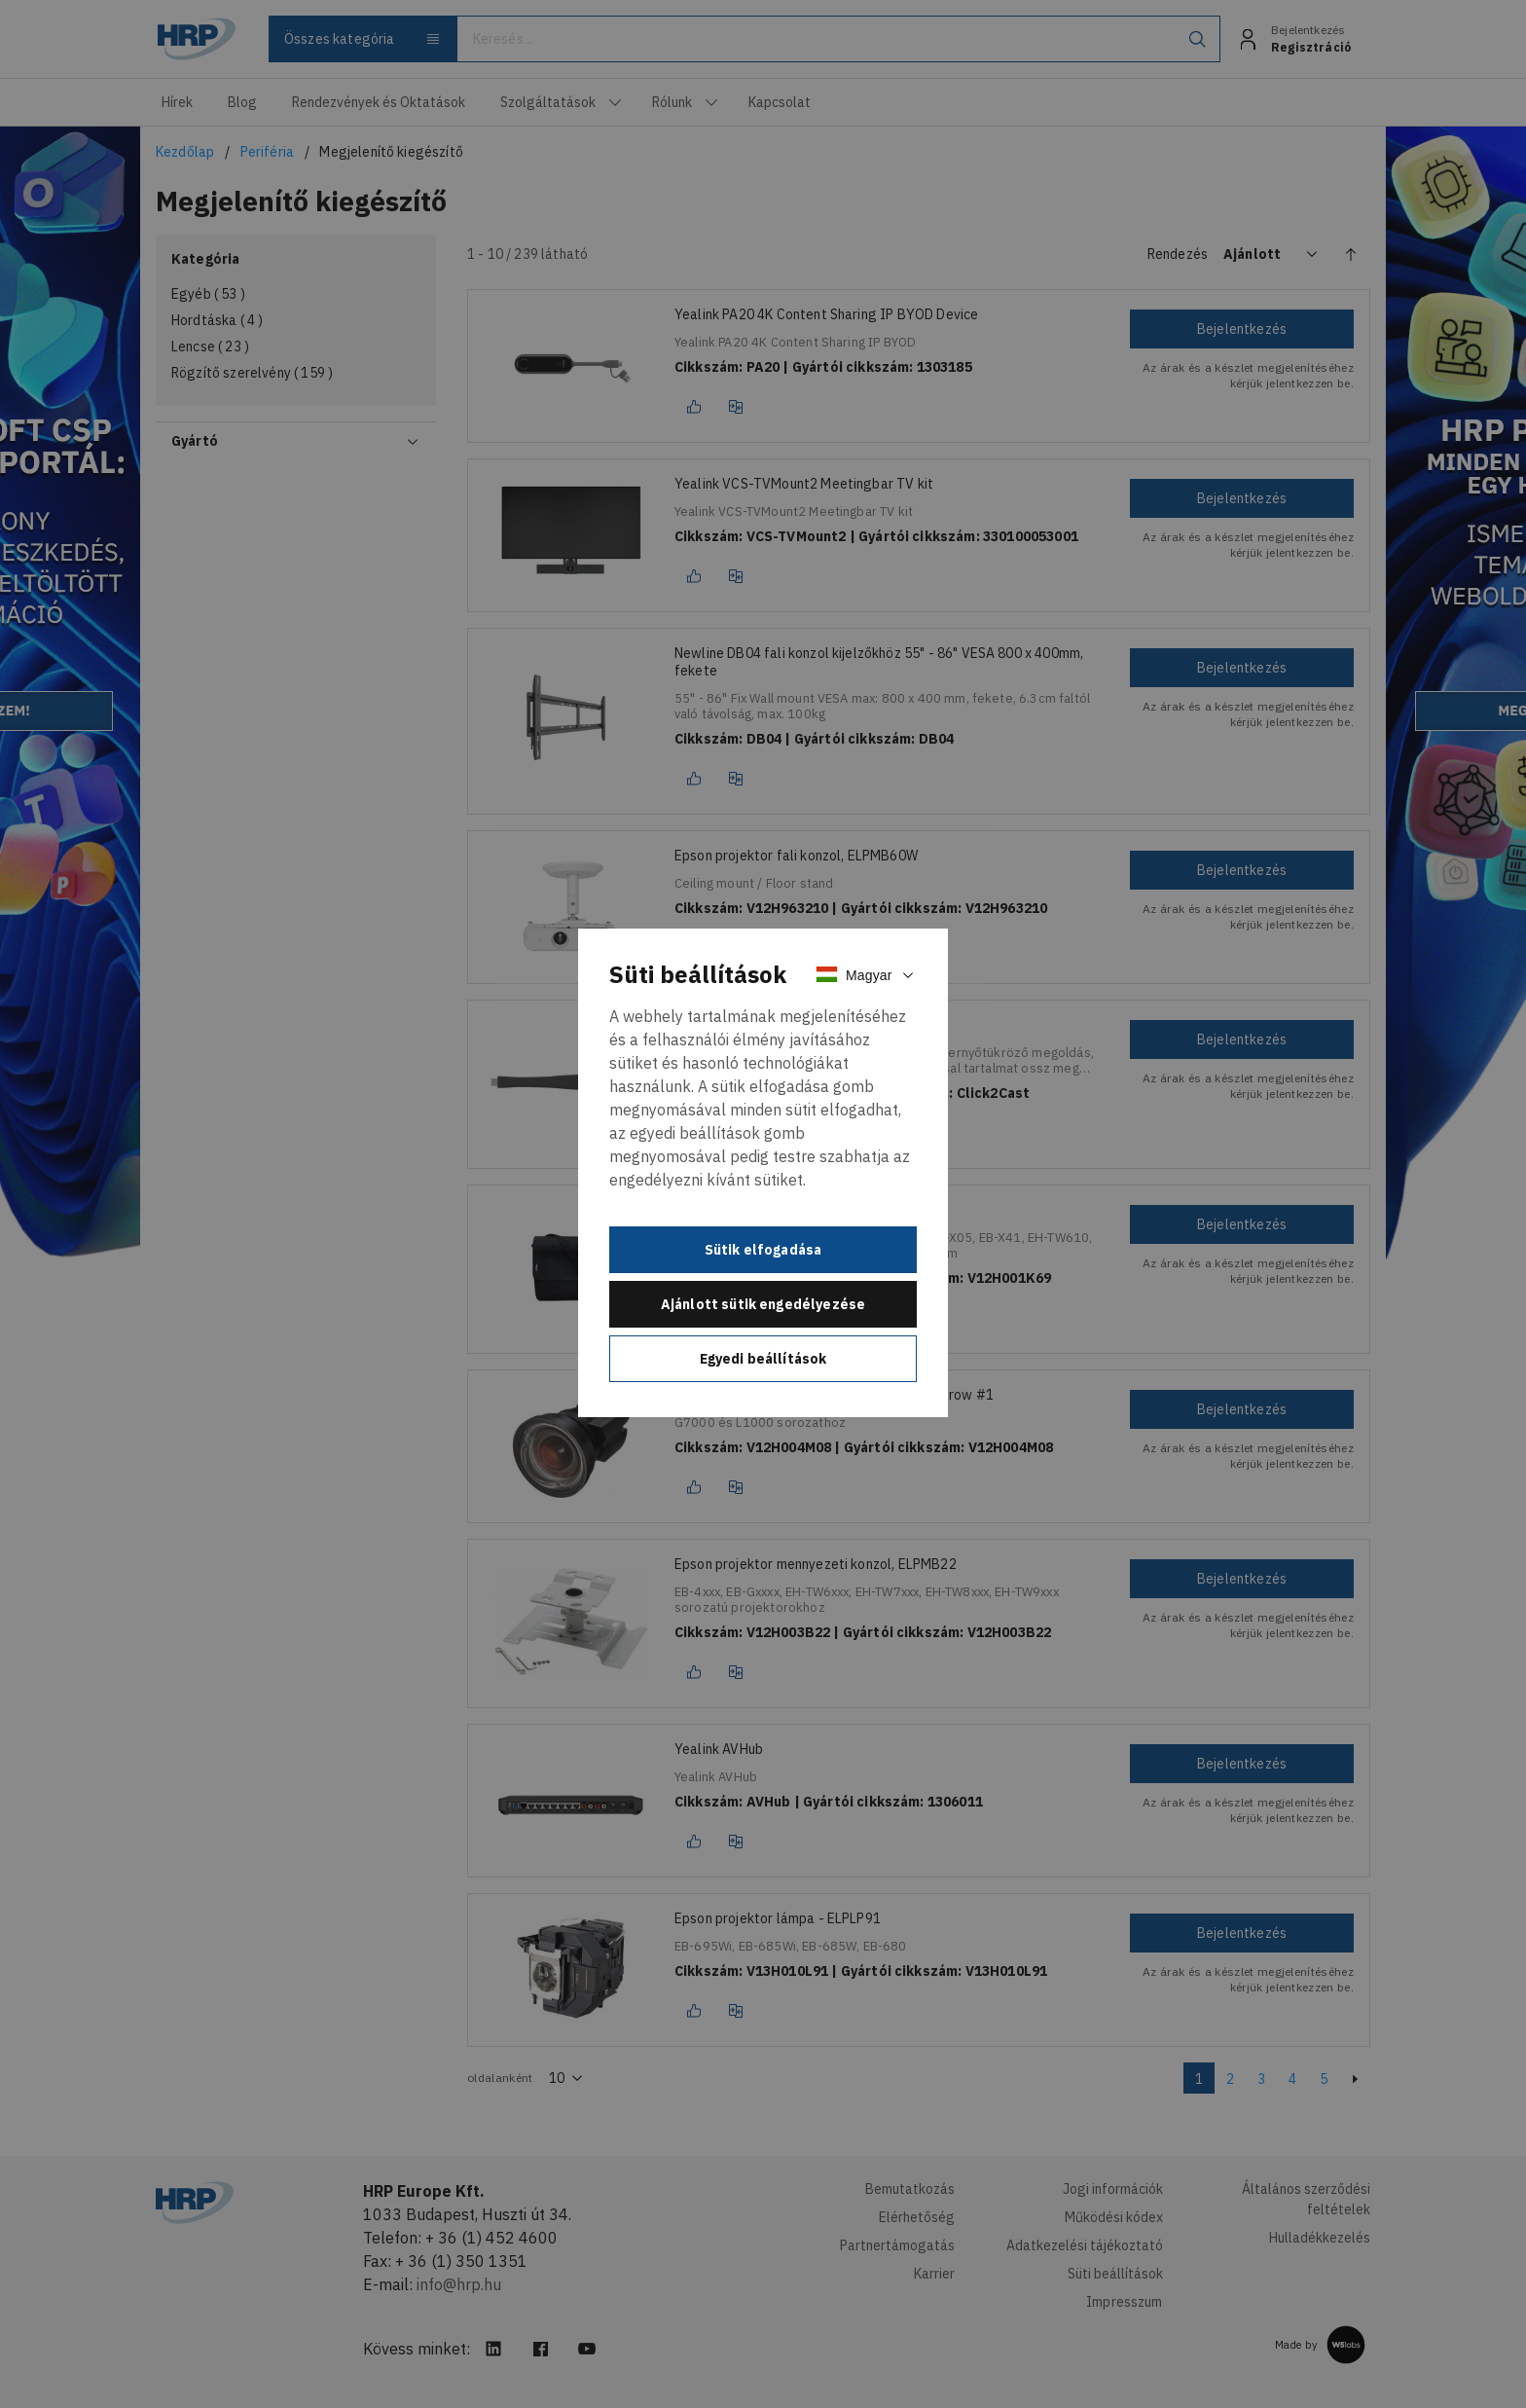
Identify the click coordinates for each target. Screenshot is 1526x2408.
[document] (763, 1173)
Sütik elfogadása (763, 1250)
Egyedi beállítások (763, 1359)
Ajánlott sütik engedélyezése (763, 1304)
